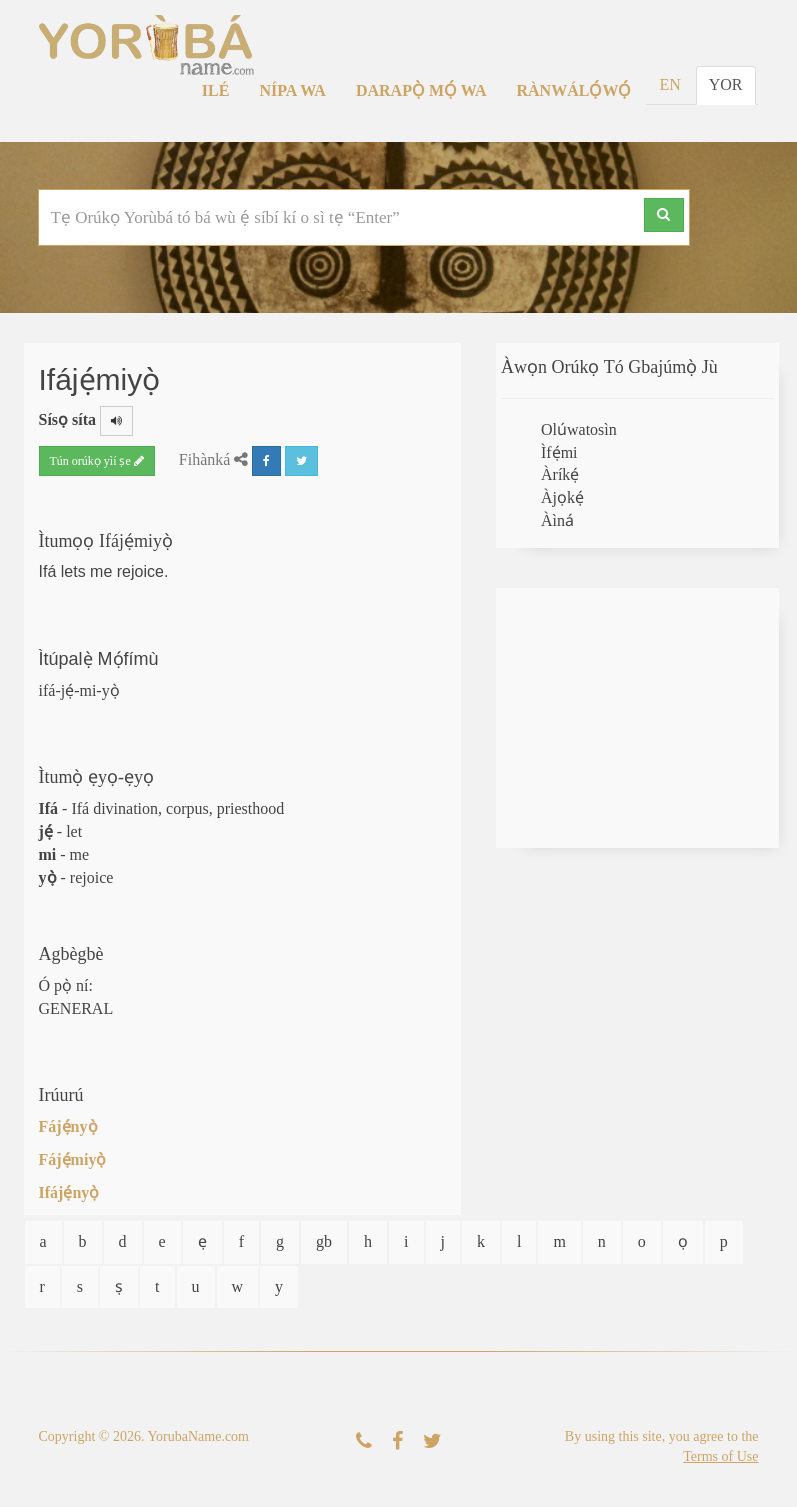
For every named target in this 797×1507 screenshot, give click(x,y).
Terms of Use (720, 1456)
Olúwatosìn (579, 429)
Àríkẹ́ (560, 474)
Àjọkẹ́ (562, 497)
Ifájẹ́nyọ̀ (69, 1192)
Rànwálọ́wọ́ (574, 90)
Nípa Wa (292, 90)
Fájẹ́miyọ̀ (73, 1159)
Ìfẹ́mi (559, 452)
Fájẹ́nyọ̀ (68, 1126)
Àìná (557, 520)
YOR (726, 84)
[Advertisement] (637, 718)
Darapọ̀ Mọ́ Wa (421, 90)
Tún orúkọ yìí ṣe (97, 461)
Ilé (216, 90)
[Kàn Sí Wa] (364, 1441)
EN (669, 84)
